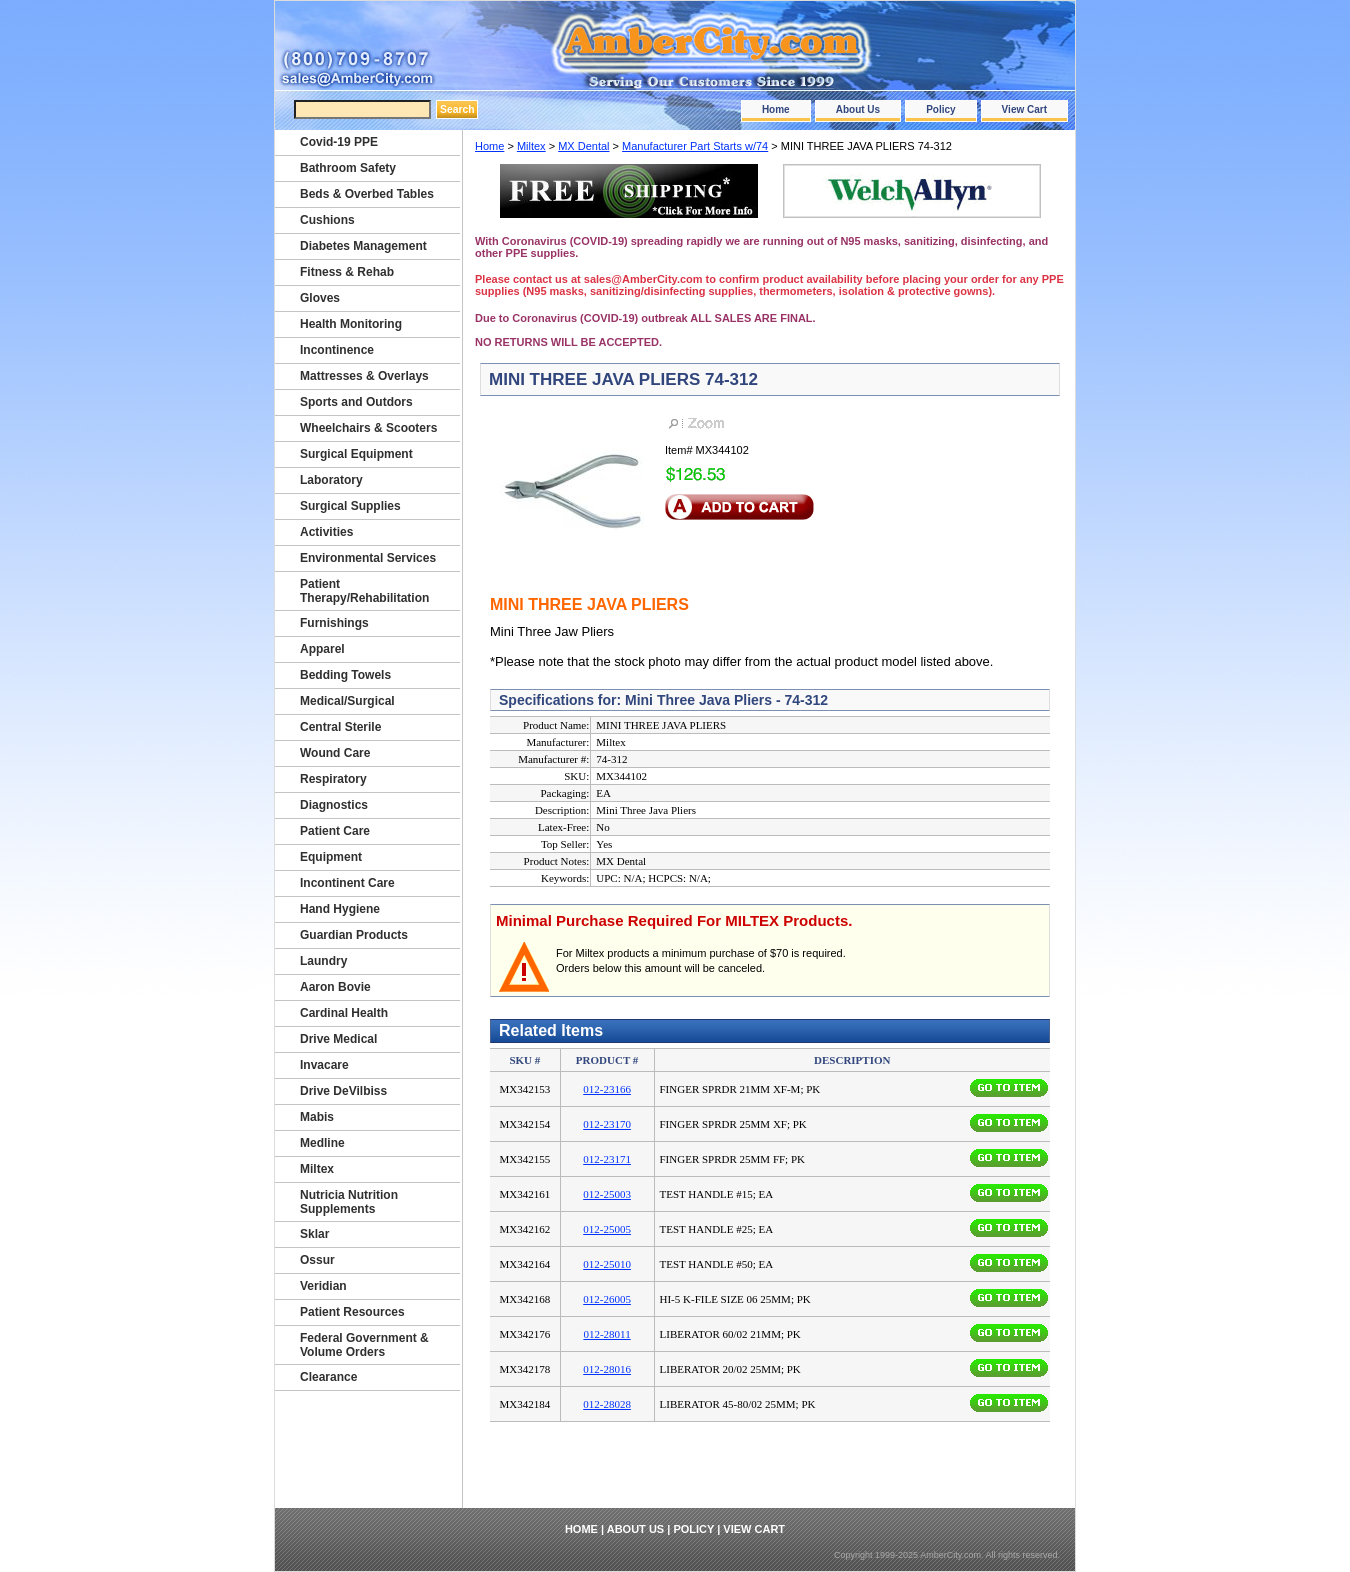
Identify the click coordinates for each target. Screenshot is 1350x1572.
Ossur (317, 1260)
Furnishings (334, 623)
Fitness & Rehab (347, 272)
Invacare (324, 1065)
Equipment (331, 857)
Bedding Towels (345, 675)
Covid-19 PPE (339, 142)
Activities (326, 532)
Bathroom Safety (348, 168)
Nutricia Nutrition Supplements (349, 1202)
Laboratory (331, 480)
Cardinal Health (344, 1013)
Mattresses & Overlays (364, 376)
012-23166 (607, 1089)
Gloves (320, 298)
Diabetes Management (363, 246)
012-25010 (607, 1264)
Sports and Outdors (356, 402)
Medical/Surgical (347, 701)
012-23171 (607, 1159)
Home (776, 109)
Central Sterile (340, 727)
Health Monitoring (351, 324)
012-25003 (607, 1194)
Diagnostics (334, 805)
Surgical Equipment (356, 454)
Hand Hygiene (340, 909)
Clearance (328, 1377)
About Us (858, 109)
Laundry (323, 961)
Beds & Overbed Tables (367, 194)
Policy (940, 109)
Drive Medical (338, 1039)
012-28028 (607, 1404)
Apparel (322, 649)
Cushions (327, 220)
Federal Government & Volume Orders (364, 1345)
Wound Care (335, 753)
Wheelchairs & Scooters (368, 428)
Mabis (317, 1117)
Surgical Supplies (350, 506)
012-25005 (607, 1229)
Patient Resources (352, 1312)
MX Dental (583, 146)
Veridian (323, 1286)
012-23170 (607, 1124)
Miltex (531, 146)
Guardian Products (354, 935)
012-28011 (606, 1334)
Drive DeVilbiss (343, 1091)
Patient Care (335, 831)
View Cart (1024, 109)
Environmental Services (368, 558)
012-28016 (607, 1369)
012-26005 (607, 1299)
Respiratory (333, 779)
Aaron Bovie (335, 987)
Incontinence (337, 350)
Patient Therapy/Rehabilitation (364, 591)
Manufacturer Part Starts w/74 (695, 146)
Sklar (314, 1234)
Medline (322, 1143)
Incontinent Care (347, 883)
